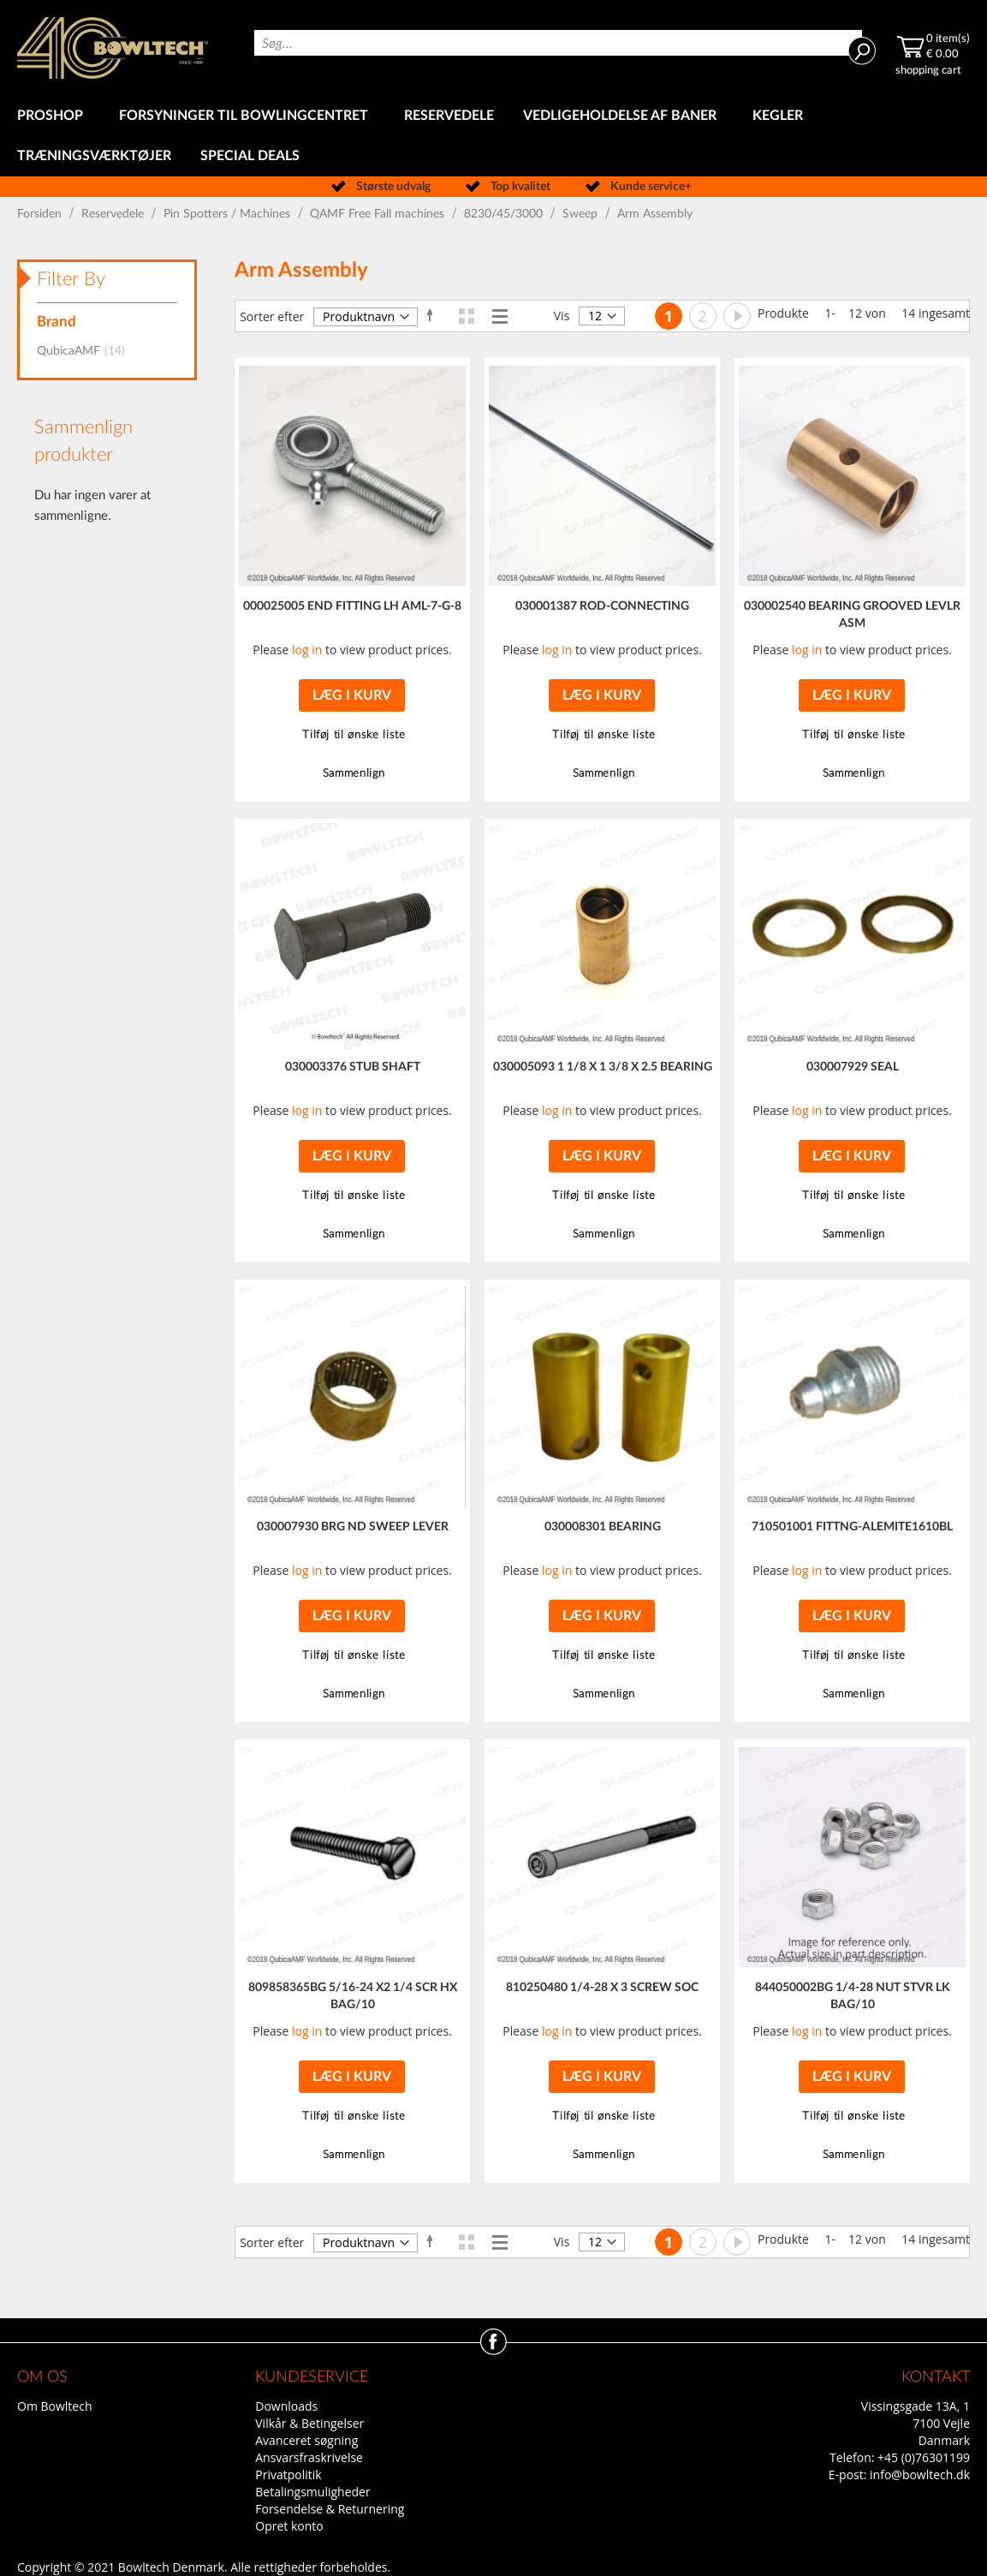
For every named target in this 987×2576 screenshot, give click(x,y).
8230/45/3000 (505, 214)
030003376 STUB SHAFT (352, 1067)
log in (307, 649)
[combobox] (558, 43)
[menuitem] (53, 116)
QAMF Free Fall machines (379, 214)
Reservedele (114, 214)
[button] (352, 735)
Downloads (286, 2406)
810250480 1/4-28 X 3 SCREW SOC (602, 1988)
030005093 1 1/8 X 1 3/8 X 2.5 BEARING (602, 1067)
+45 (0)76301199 (923, 2457)
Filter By (71, 279)
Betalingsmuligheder (312, 2492)
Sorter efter (272, 316)
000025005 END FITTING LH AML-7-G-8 (352, 606)
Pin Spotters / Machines (229, 214)
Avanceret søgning (306, 2440)
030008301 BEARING (602, 1527)
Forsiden (41, 214)
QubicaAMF (86, 351)
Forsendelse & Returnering (329, 2509)
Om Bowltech (54, 2406)
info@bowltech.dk (920, 2474)
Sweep (581, 214)
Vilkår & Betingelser (309, 2423)
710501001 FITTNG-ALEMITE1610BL (852, 1527)
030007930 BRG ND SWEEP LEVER (353, 1527)
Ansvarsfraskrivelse (309, 2457)
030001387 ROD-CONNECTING (602, 606)
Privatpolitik (288, 2474)
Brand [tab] (56, 321)
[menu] (493, 136)
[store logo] (112, 48)
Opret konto (289, 2526)
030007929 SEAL (852, 1067)
